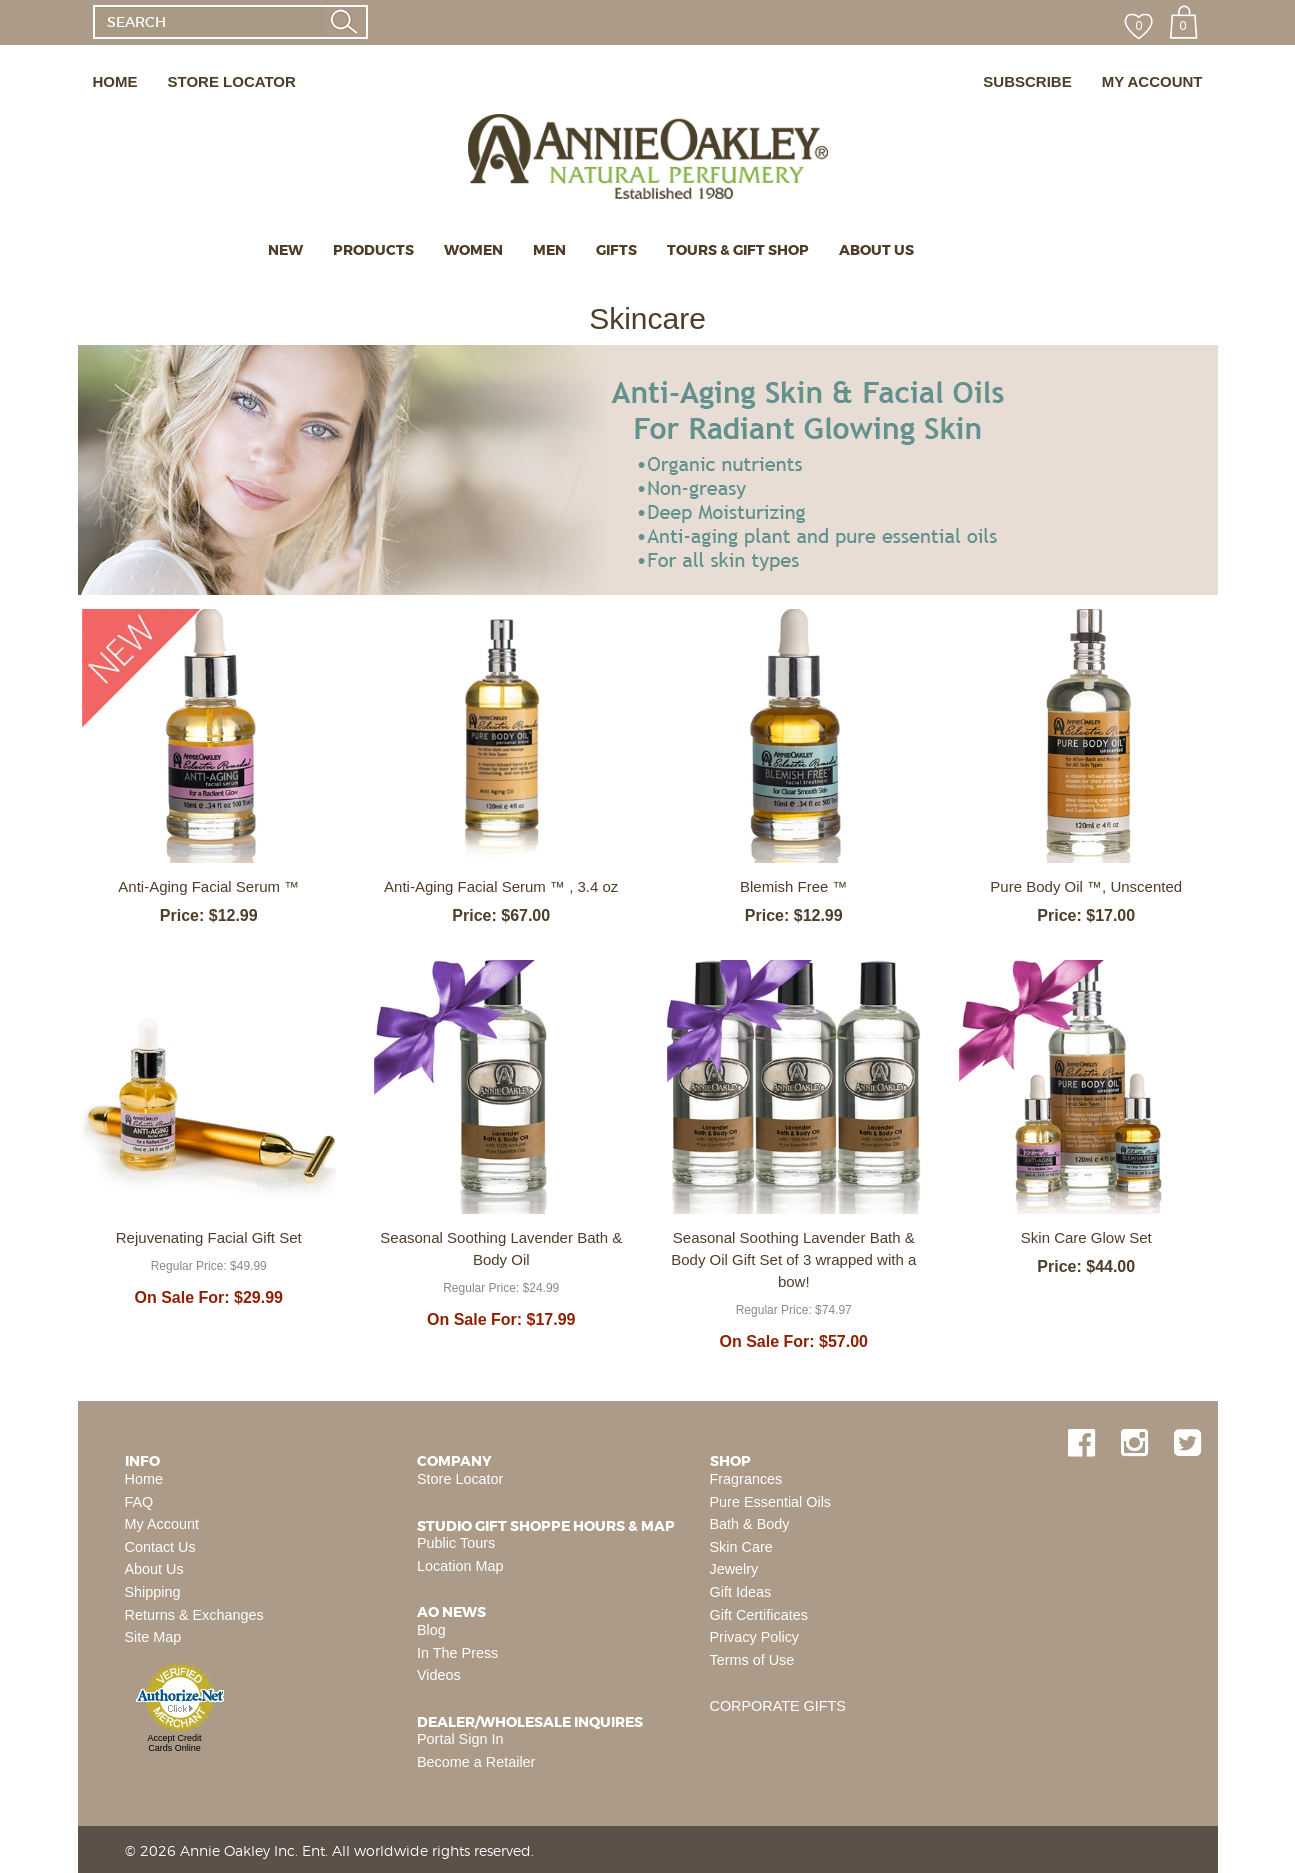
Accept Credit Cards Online (174, 1743)
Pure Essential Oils (771, 1502)
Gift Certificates (759, 1615)
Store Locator (460, 1479)
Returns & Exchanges (194, 1615)
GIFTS (616, 250)
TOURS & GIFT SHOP (738, 250)
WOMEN (473, 250)
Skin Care (741, 1547)
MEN (549, 250)
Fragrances (746, 1479)
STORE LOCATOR (232, 81)
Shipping (153, 1592)
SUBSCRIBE (1027, 81)
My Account (162, 1524)
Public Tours (456, 1543)
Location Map (460, 1566)
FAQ (139, 1502)
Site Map (153, 1637)
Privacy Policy (755, 1637)
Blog (431, 1630)
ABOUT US (876, 250)
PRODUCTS (373, 250)
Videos (439, 1675)
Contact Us (160, 1547)
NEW (285, 250)
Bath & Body (750, 1524)
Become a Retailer (476, 1762)
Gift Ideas (741, 1592)
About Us (154, 1569)
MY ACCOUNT (1152, 81)
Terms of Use (752, 1660)
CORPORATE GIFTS (778, 1706)
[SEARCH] (208, 22)
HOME (115, 81)
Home (144, 1479)
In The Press (457, 1653)
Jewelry (734, 1569)
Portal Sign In (460, 1739)
